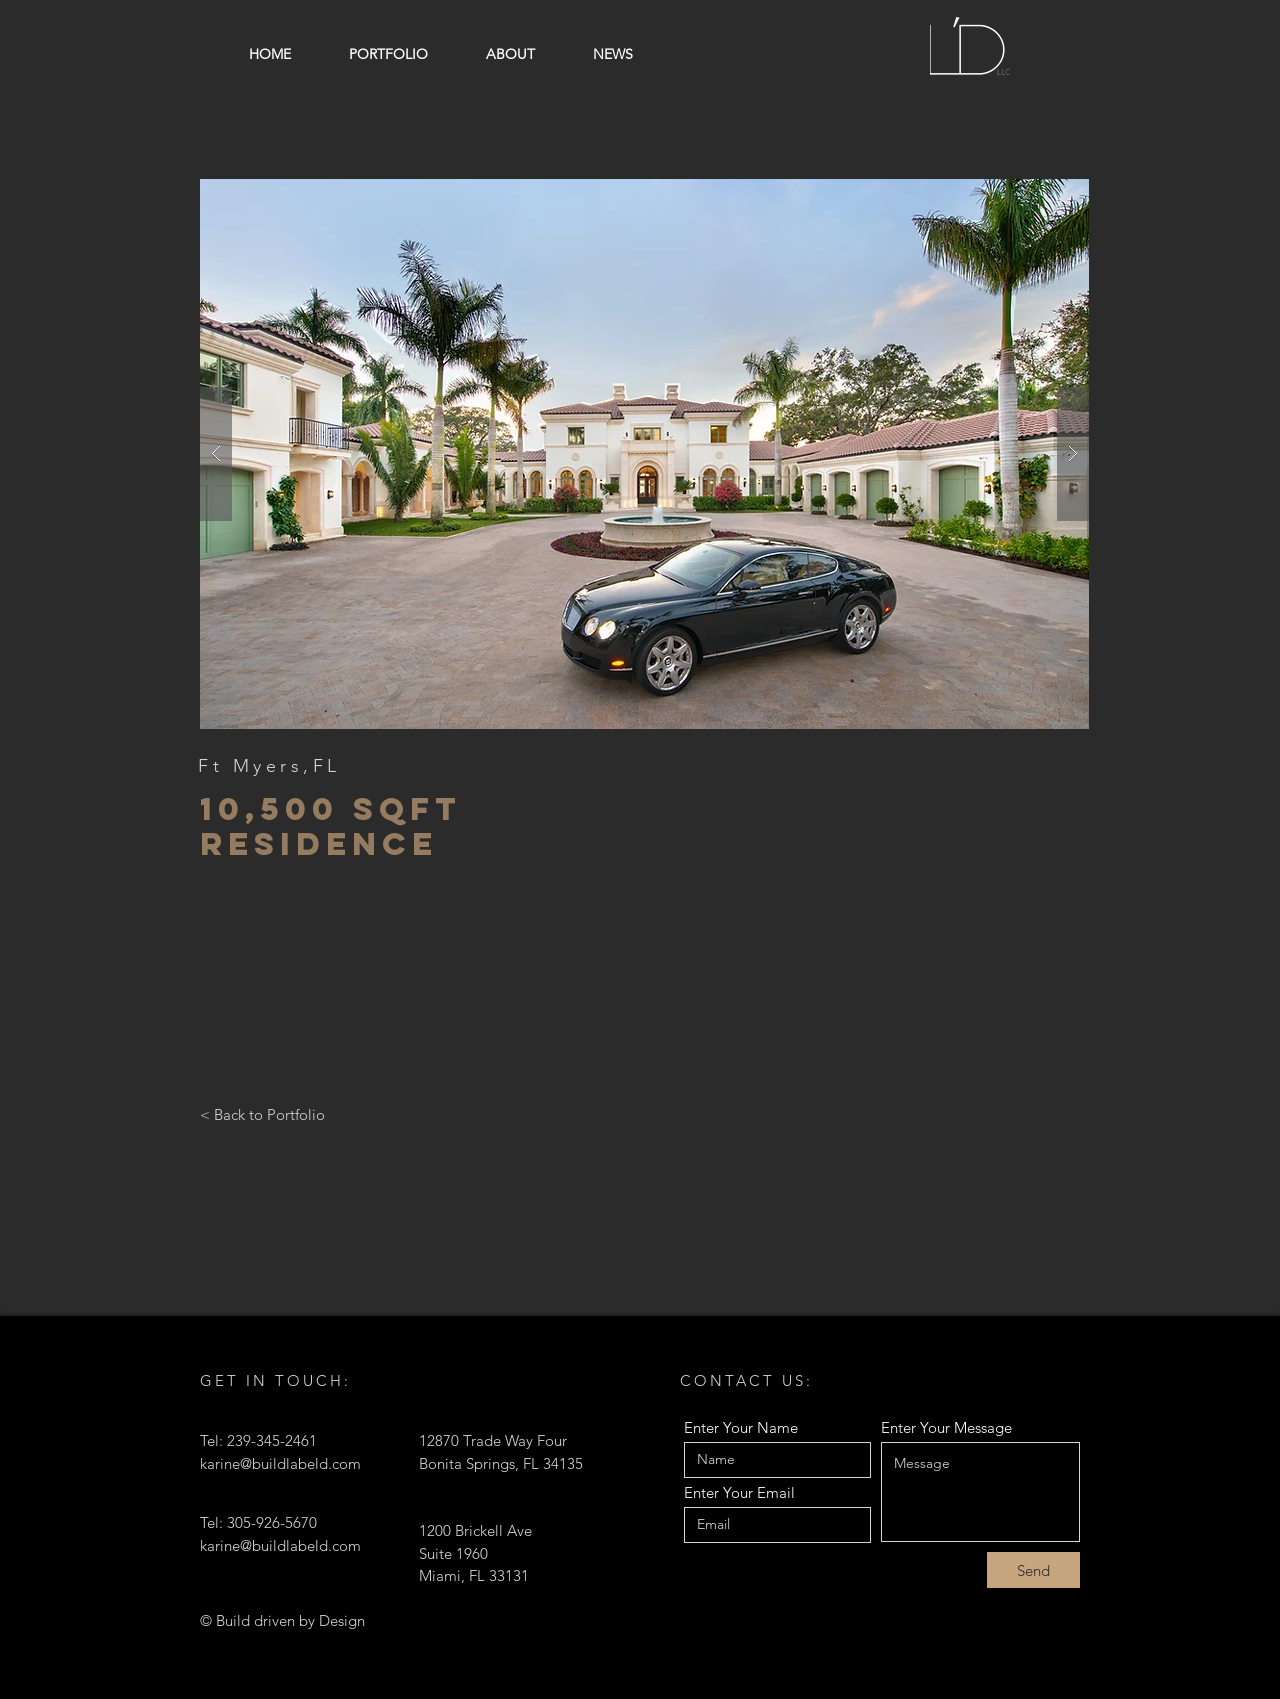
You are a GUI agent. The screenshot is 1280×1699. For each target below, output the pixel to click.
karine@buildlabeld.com (280, 1463)
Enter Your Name (741, 1427)
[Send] (1033, 1570)
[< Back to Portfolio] (262, 1114)
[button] (644, 454)
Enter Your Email (739, 1492)
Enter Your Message (946, 1427)
